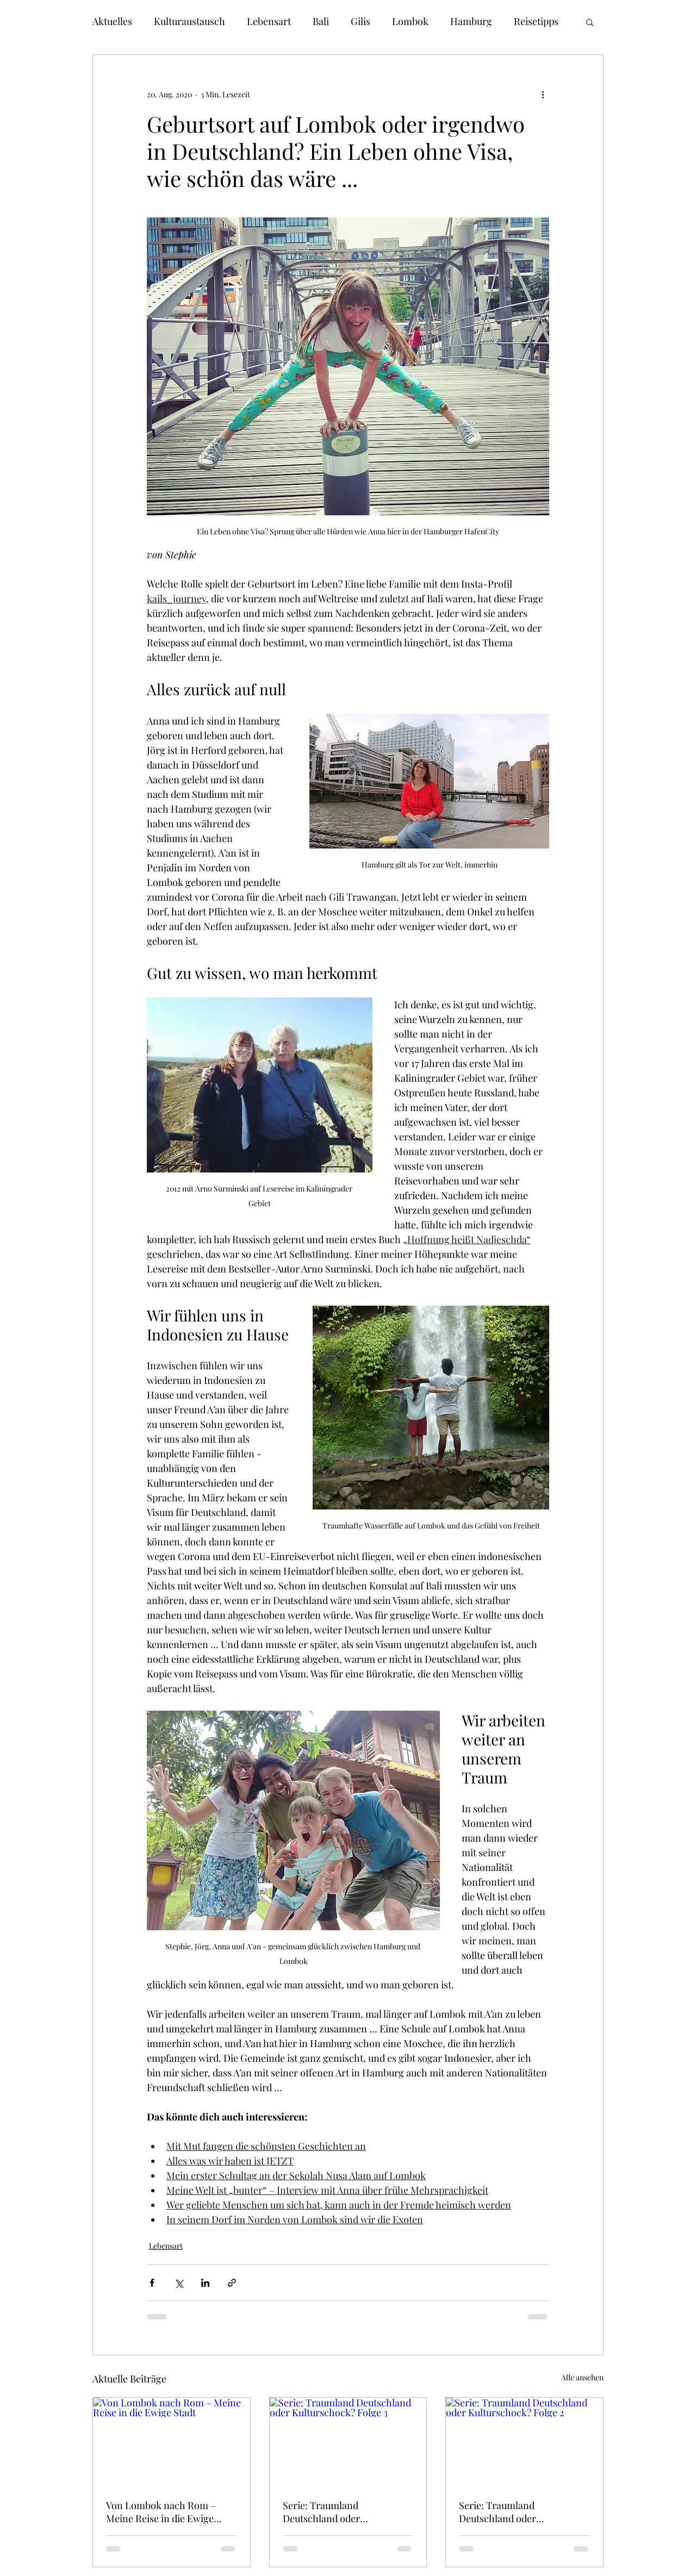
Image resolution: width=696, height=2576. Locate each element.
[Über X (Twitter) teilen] (178, 2283)
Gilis (360, 21)
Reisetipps (536, 21)
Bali (321, 21)
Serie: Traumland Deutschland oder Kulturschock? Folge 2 (507, 2512)
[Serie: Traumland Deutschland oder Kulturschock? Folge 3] (348, 2442)
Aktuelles (112, 21)
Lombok (410, 21)
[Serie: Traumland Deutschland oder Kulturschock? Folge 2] (524, 2442)
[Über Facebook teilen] (152, 2283)
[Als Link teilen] (232, 2283)
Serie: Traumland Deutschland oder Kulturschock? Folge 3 (330, 2512)
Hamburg (471, 21)
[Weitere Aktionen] (542, 94)
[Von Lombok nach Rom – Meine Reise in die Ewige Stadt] (171, 2442)
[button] (590, 21)
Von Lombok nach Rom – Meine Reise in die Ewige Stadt (161, 2512)
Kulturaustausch (189, 21)
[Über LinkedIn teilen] (205, 2283)
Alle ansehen (582, 2377)
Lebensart (269, 21)
